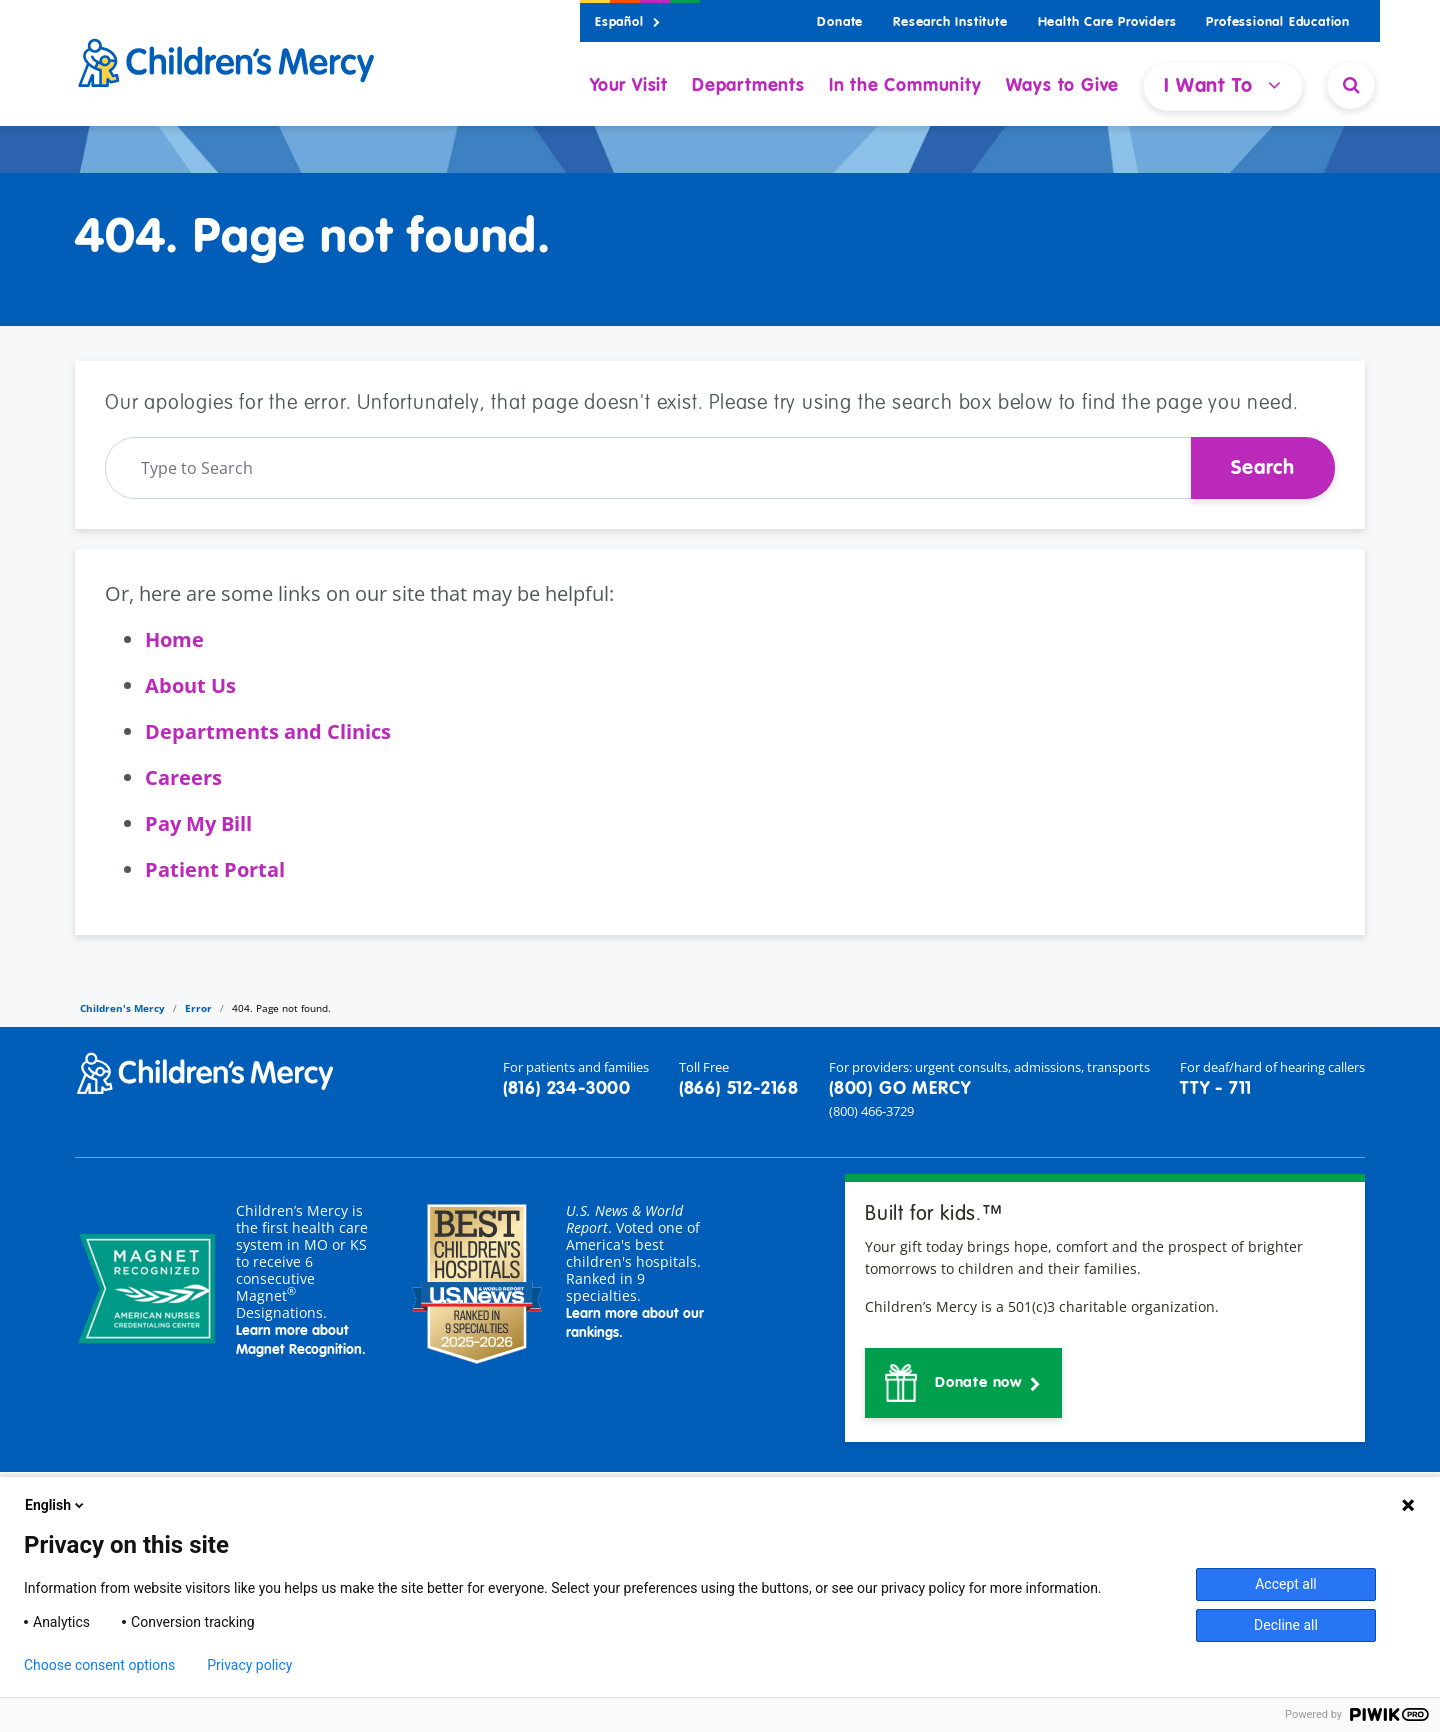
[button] (963, 1383)
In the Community (905, 86)
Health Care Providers (1107, 22)
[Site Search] (1351, 85)
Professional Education (1278, 22)
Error (198, 1008)
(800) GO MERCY (900, 1089)
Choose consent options (99, 1665)
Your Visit (629, 86)
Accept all (1286, 1584)
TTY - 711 (1216, 1089)
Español (628, 22)
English (56, 1505)
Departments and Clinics (268, 731)
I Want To (1223, 85)
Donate (840, 22)
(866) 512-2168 (739, 1089)
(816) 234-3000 (567, 1089)
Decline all (1286, 1625)
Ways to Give (1063, 86)
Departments (748, 86)
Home (174, 639)
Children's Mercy (122, 1008)
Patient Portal (215, 869)
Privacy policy (249, 1665)
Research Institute (950, 22)
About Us (190, 685)
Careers (183, 777)
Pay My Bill (198, 823)
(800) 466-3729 (871, 1111)
